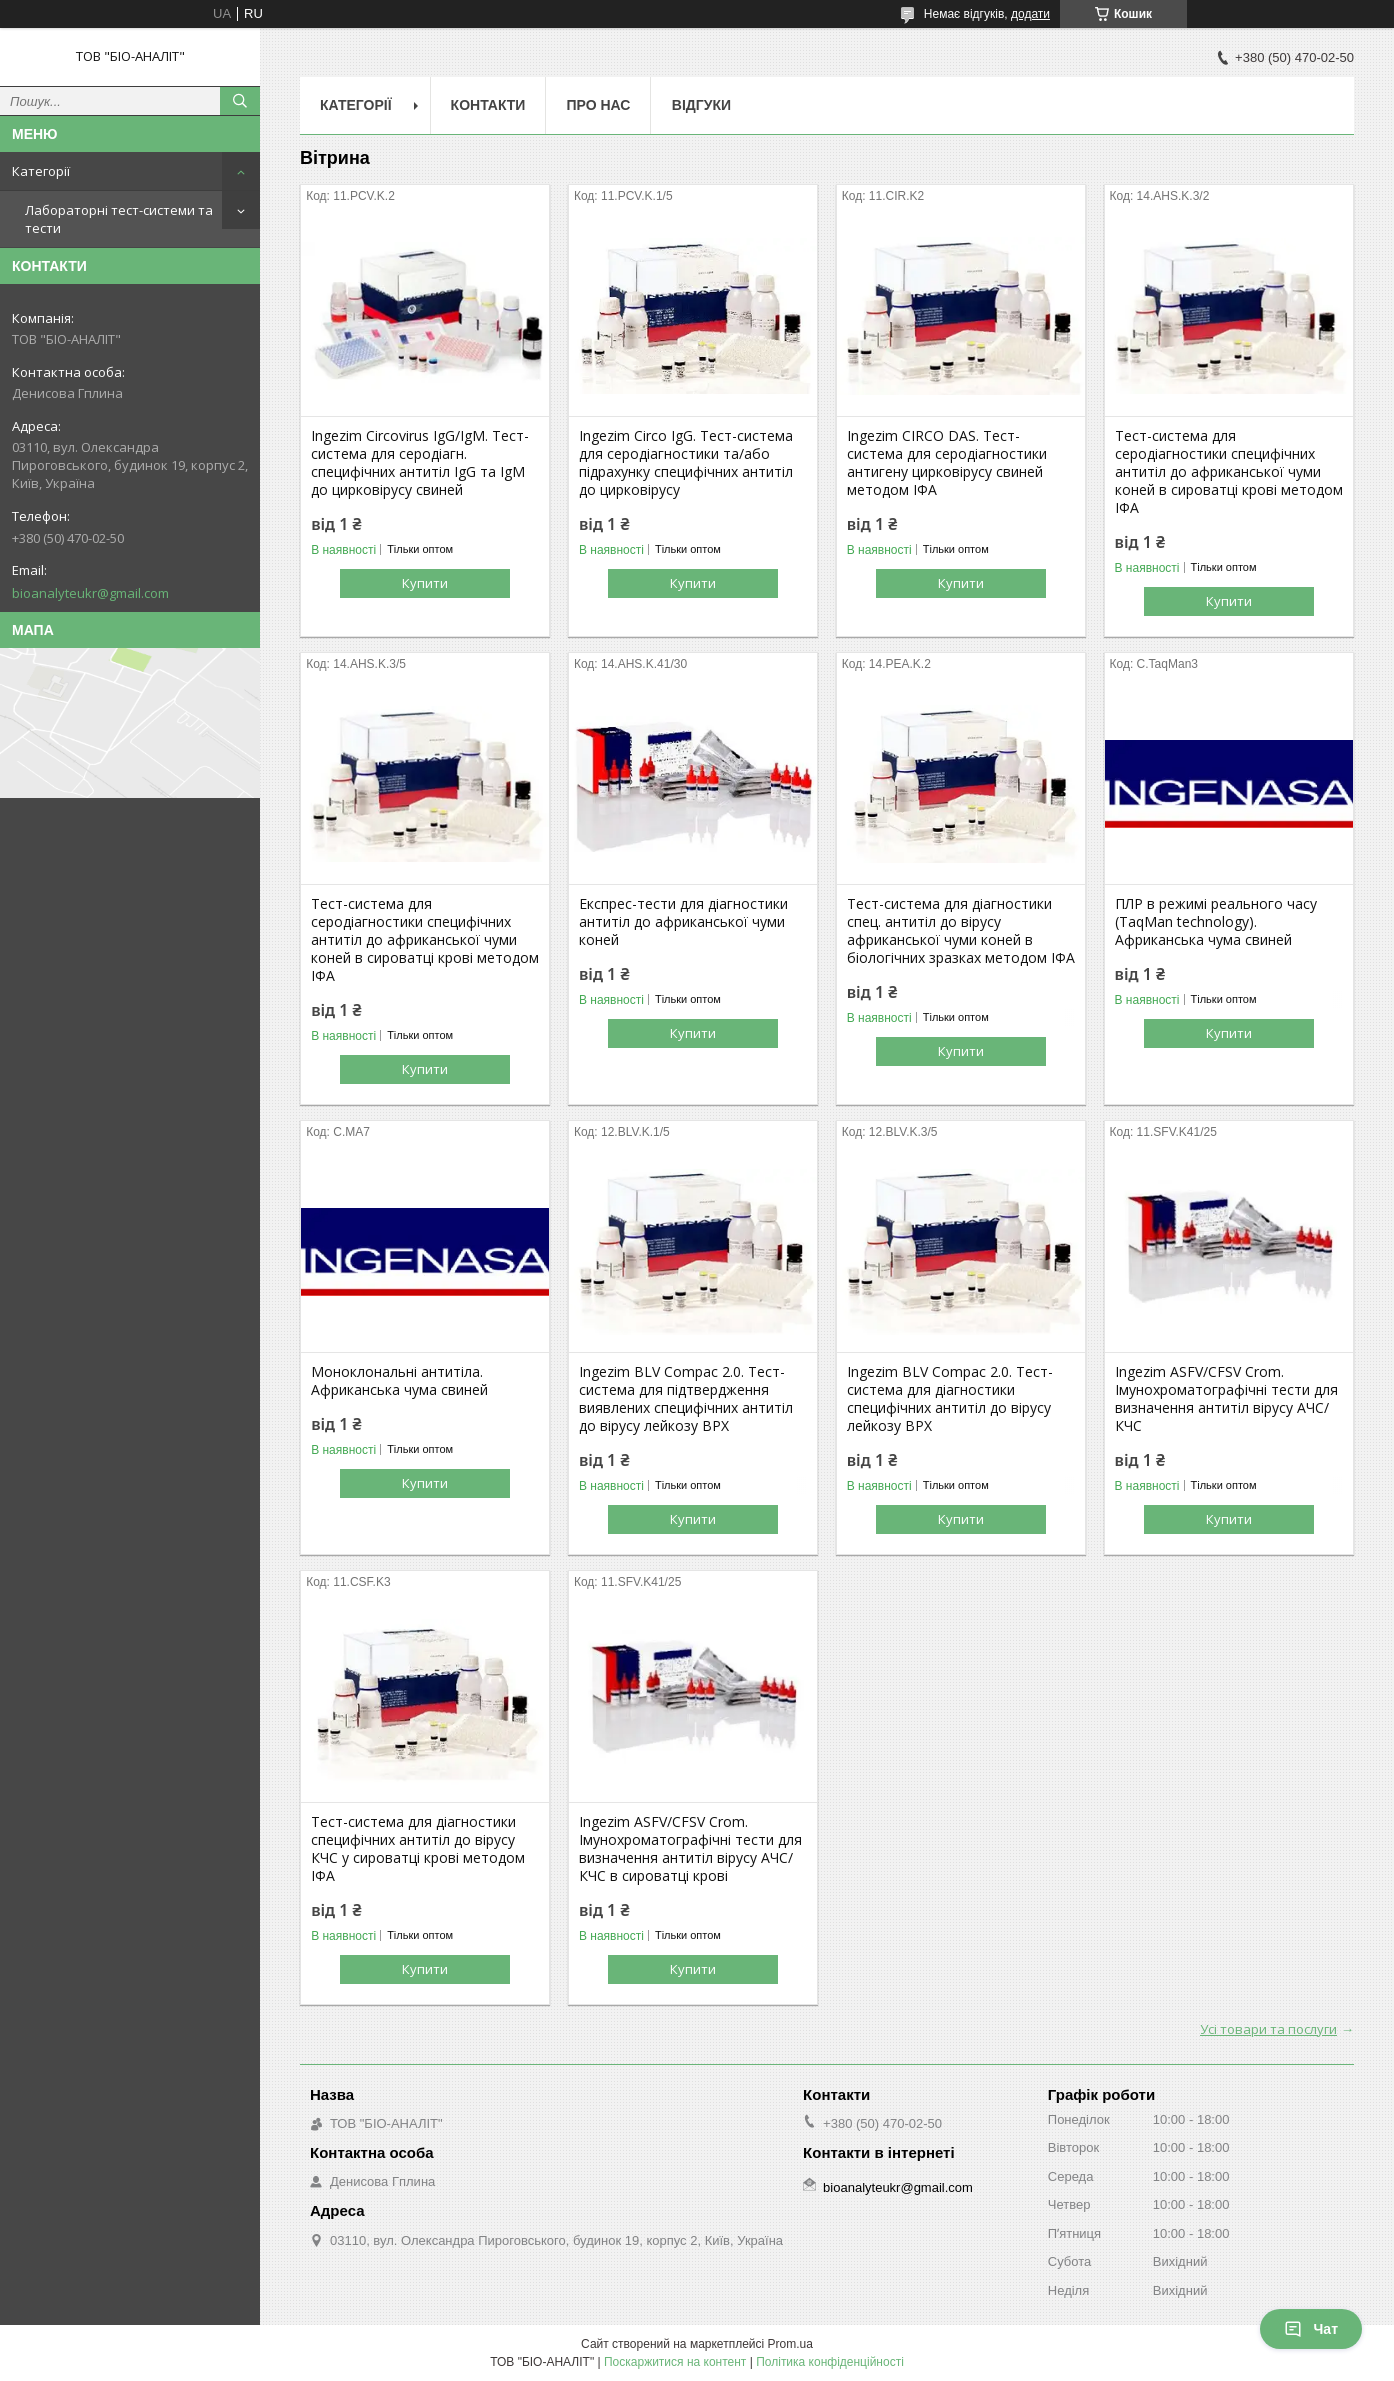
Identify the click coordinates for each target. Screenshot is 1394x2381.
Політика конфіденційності (830, 2362)
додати (1030, 14)
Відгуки (701, 105)
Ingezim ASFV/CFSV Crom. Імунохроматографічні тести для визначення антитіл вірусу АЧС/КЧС (1226, 1399)
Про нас (598, 105)
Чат (1311, 2329)
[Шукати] (240, 101)
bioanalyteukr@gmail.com (90, 593)
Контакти (488, 105)
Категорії (41, 171)
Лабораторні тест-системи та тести (119, 219)
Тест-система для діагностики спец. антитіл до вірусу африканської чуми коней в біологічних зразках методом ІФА (961, 931)
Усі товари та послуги (1268, 2029)
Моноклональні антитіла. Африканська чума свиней (399, 1381)
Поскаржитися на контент (675, 2362)
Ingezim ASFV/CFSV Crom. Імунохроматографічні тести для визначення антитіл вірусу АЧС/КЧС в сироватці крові (690, 1849)
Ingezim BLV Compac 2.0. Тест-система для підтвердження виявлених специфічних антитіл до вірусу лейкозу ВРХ (686, 1399)
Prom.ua (790, 2344)
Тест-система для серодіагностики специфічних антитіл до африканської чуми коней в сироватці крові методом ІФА (1229, 472)
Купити (425, 583)
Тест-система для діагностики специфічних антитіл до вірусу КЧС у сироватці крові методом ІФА (418, 1849)
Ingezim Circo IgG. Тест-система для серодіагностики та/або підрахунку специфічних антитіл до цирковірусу (686, 463)
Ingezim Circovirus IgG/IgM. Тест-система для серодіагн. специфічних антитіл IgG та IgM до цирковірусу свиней (420, 463)
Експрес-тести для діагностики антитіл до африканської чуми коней (683, 922)
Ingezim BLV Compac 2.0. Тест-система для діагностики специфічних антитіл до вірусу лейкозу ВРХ (950, 1399)
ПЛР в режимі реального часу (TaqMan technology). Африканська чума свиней (1216, 922)
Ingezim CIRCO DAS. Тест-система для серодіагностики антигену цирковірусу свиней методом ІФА (947, 463)
